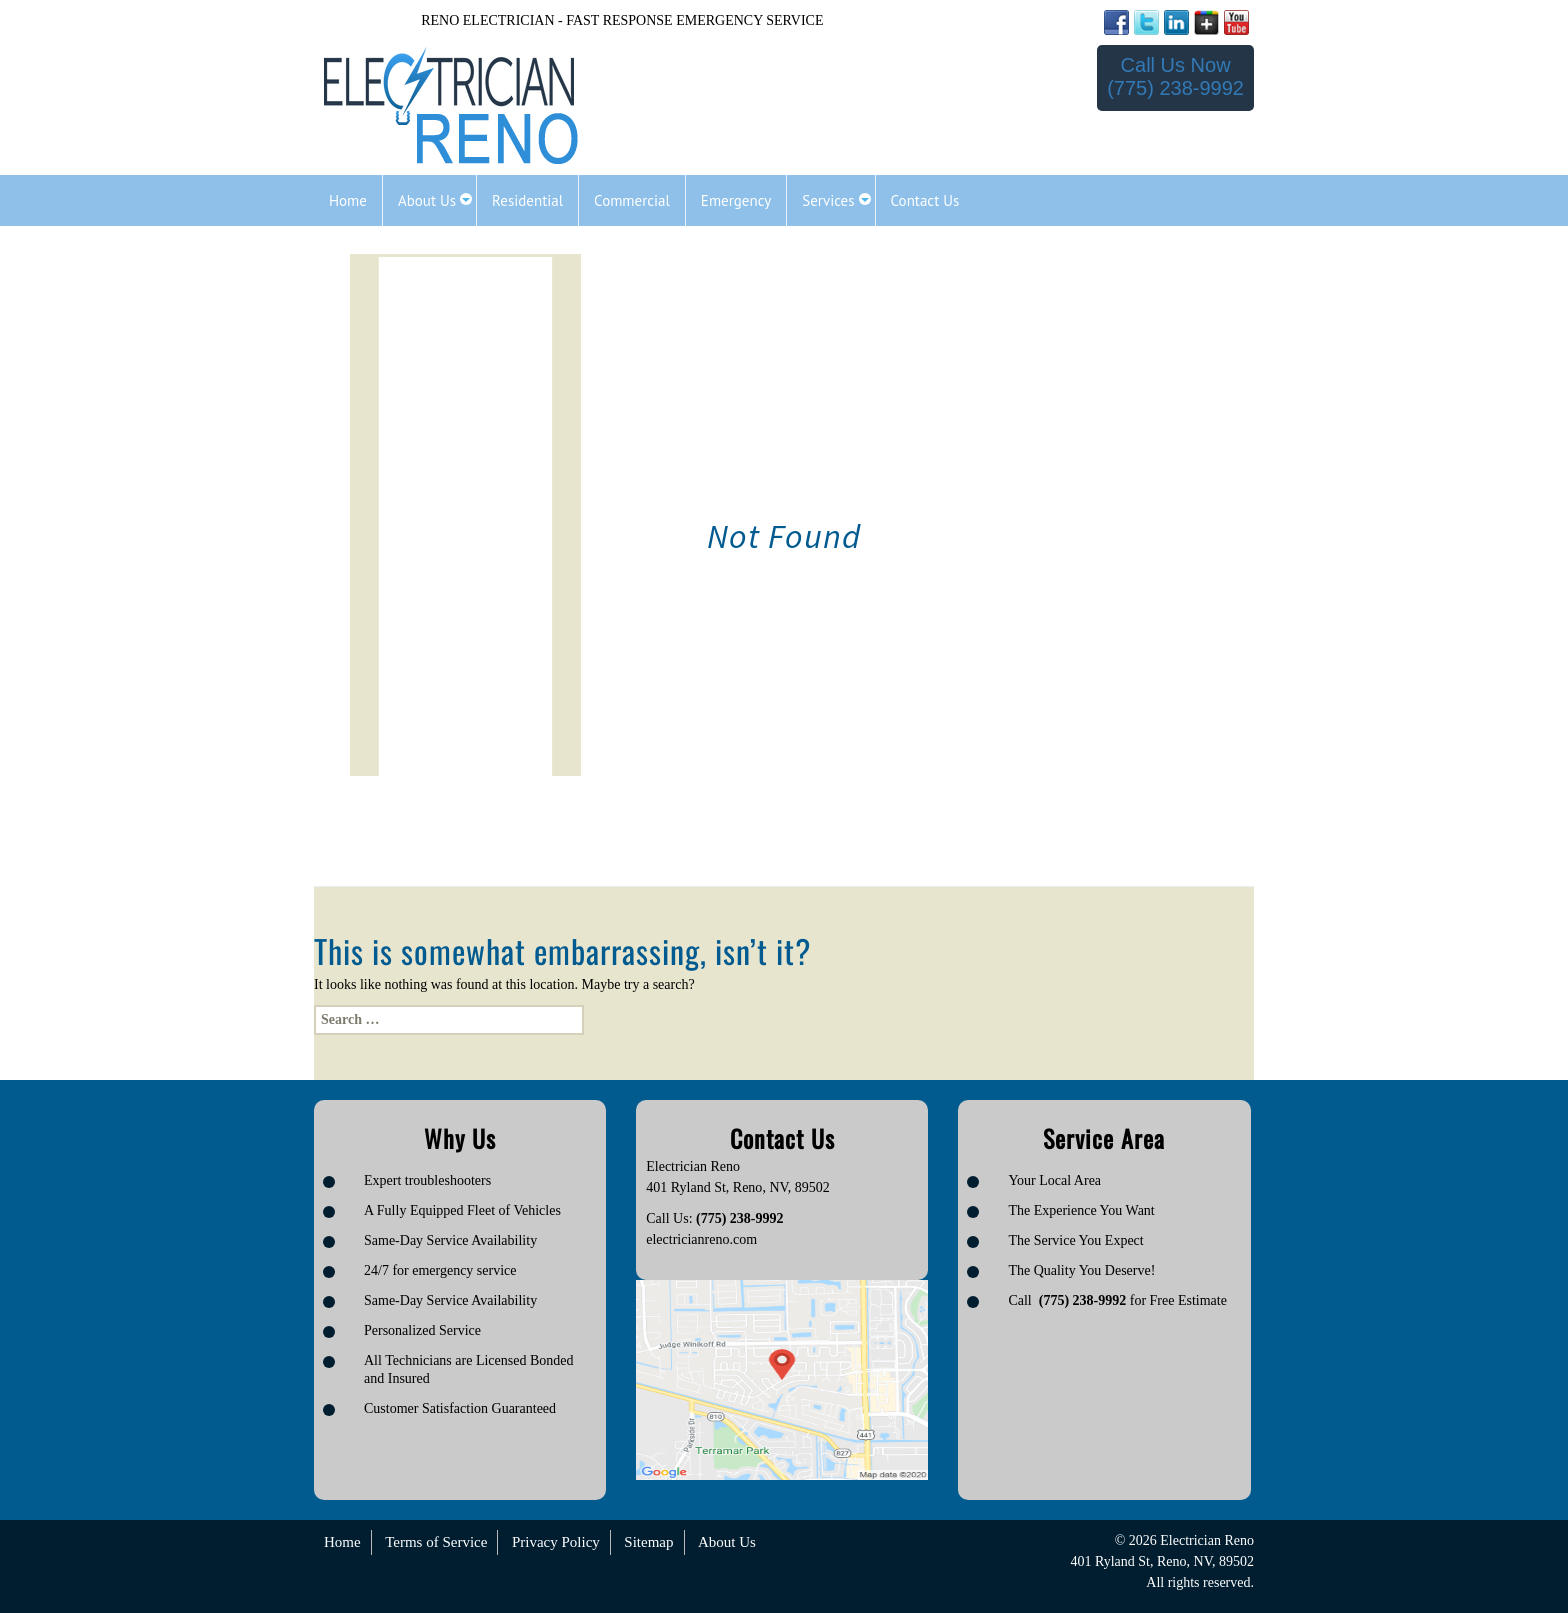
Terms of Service (436, 1542)
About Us (727, 1542)
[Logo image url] (451, 106)
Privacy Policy (556, 1542)
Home (342, 1542)
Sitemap (648, 1542)
